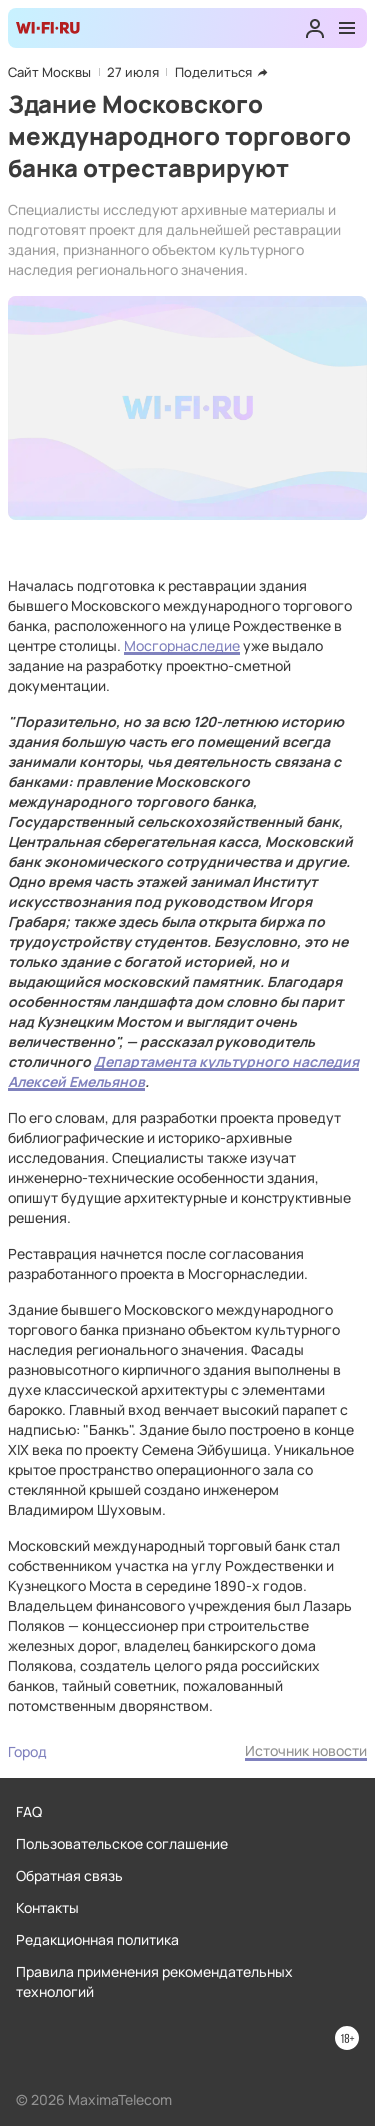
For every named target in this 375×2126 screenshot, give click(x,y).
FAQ (29, 1811)
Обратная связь (69, 1875)
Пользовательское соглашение (122, 1843)
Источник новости (306, 1750)
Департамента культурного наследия (226, 1061)
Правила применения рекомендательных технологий (154, 1981)
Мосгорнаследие (182, 645)
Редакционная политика (97, 1939)
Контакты (47, 1907)
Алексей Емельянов (76, 1081)
